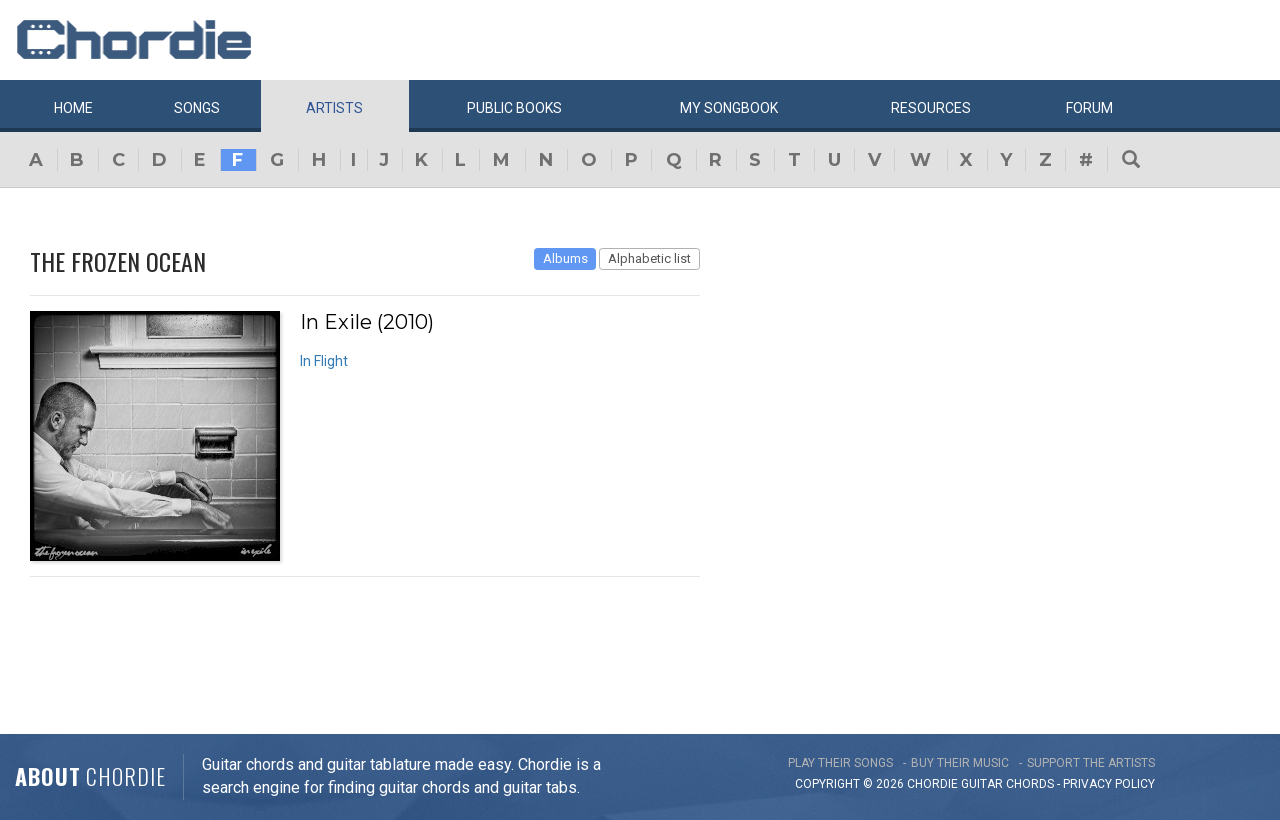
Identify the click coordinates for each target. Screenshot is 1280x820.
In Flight (324, 361)
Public (514, 108)
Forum (1089, 108)
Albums (565, 258)
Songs (197, 108)
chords (1030, 784)
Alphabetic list (649, 258)
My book (729, 108)
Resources (931, 108)
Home (73, 108)
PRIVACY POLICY (1109, 784)
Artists (334, 108)
